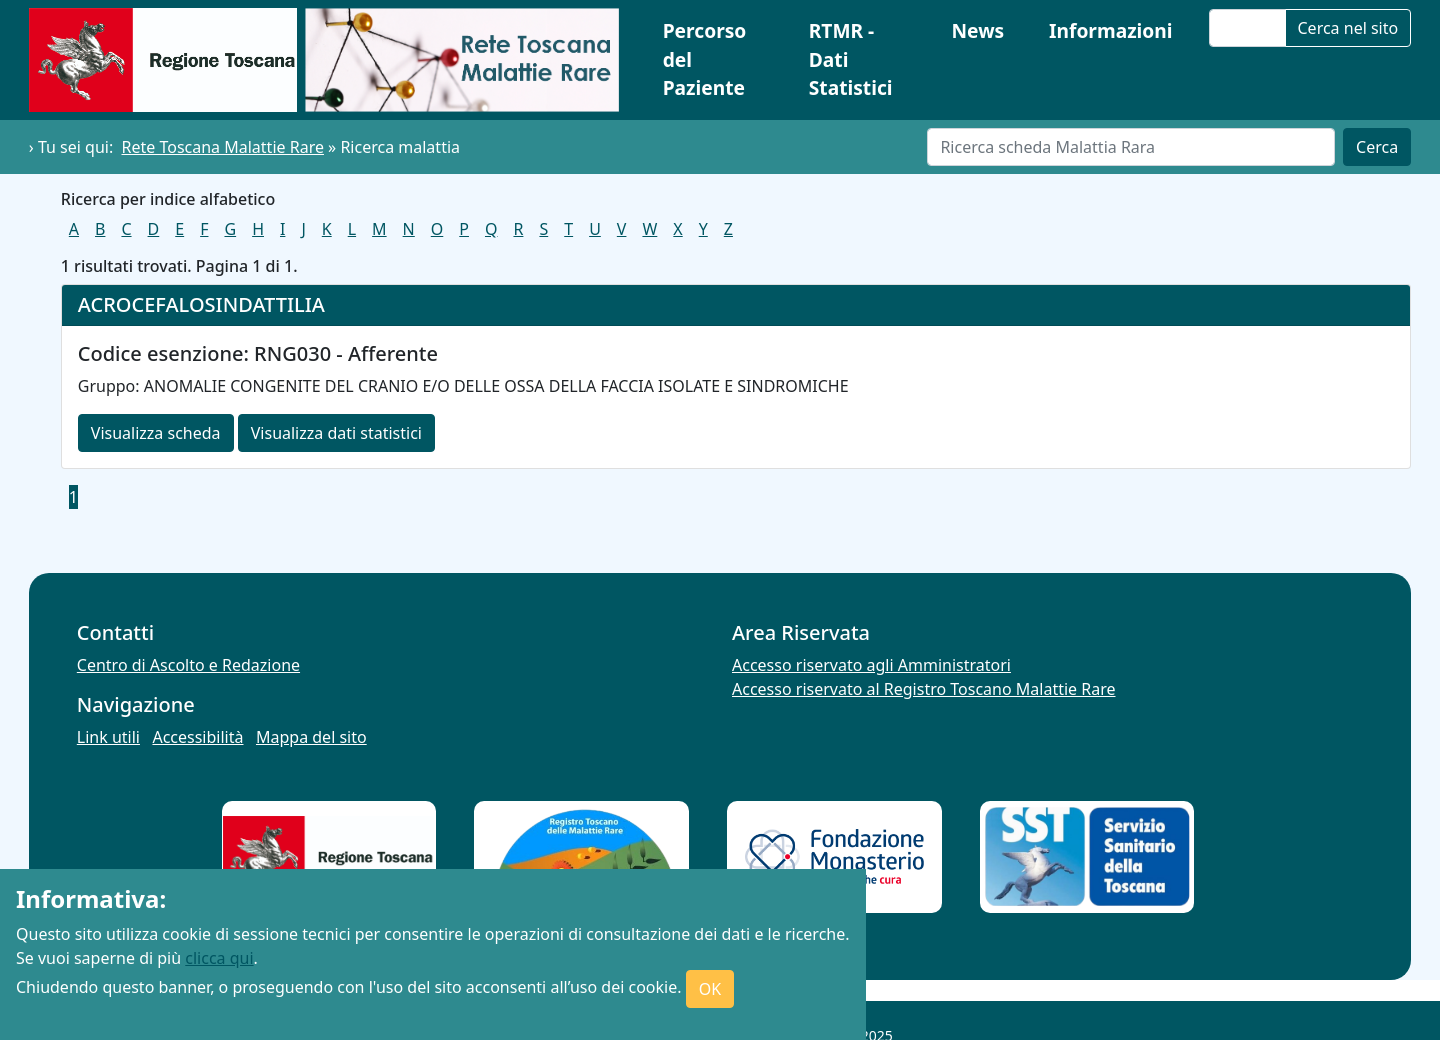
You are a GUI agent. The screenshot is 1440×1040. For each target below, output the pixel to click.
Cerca (1377, 147)
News (977, 30)
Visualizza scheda (156, 433)
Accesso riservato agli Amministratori (871, 665)
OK (710, 989)
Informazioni (1111, 30)
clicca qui (219, 958)
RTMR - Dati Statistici (851, 59)
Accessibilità (197, 737)
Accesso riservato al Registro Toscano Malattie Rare (924, 689)
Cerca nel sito (1348, 28)
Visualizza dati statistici (336, 433)
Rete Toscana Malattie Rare (223, 147)
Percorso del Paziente (705, 59)
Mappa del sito (311, 737)
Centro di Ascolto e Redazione (188, 665)
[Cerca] (1131, 147)
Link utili (108, 737)
